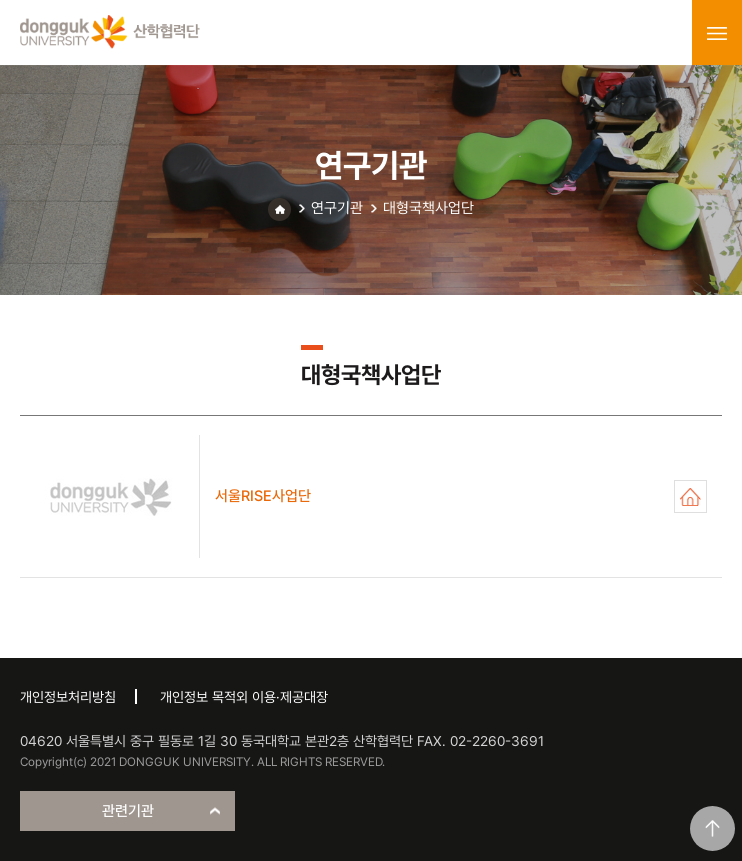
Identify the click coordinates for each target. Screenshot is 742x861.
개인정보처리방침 (68, 697)
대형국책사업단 (428, 208)
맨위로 (712, 828)
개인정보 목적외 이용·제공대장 (244, 697)
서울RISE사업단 (690, 496)
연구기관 (337, 208)
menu (717, 33)
